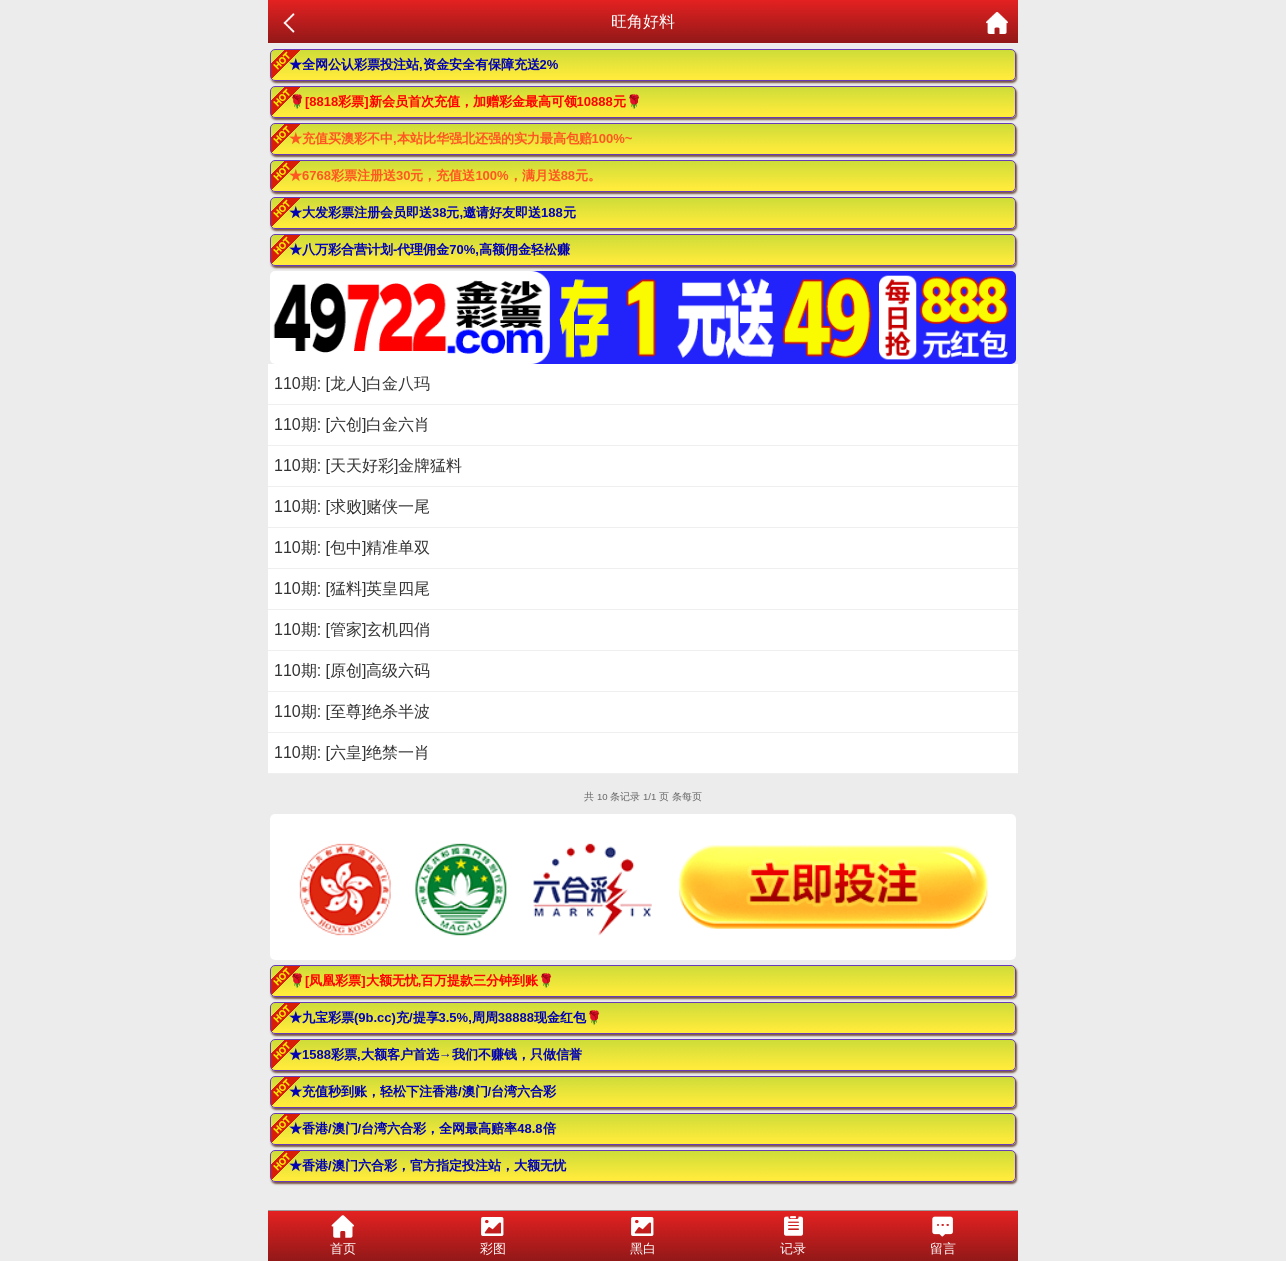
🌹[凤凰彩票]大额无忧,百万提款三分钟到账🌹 (421, 980)
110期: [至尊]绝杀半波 (352, 711)
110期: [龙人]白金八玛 (352, 383)
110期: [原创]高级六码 (352, 670)
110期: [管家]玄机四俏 (352, 629)
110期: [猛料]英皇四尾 (352, 588)
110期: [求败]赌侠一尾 (352, 506)
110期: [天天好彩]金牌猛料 (368, 465)
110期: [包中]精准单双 (352, 547)
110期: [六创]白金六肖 (352, 424)
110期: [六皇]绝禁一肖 (352, 752)
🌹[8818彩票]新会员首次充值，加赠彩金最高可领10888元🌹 (465, 101)
